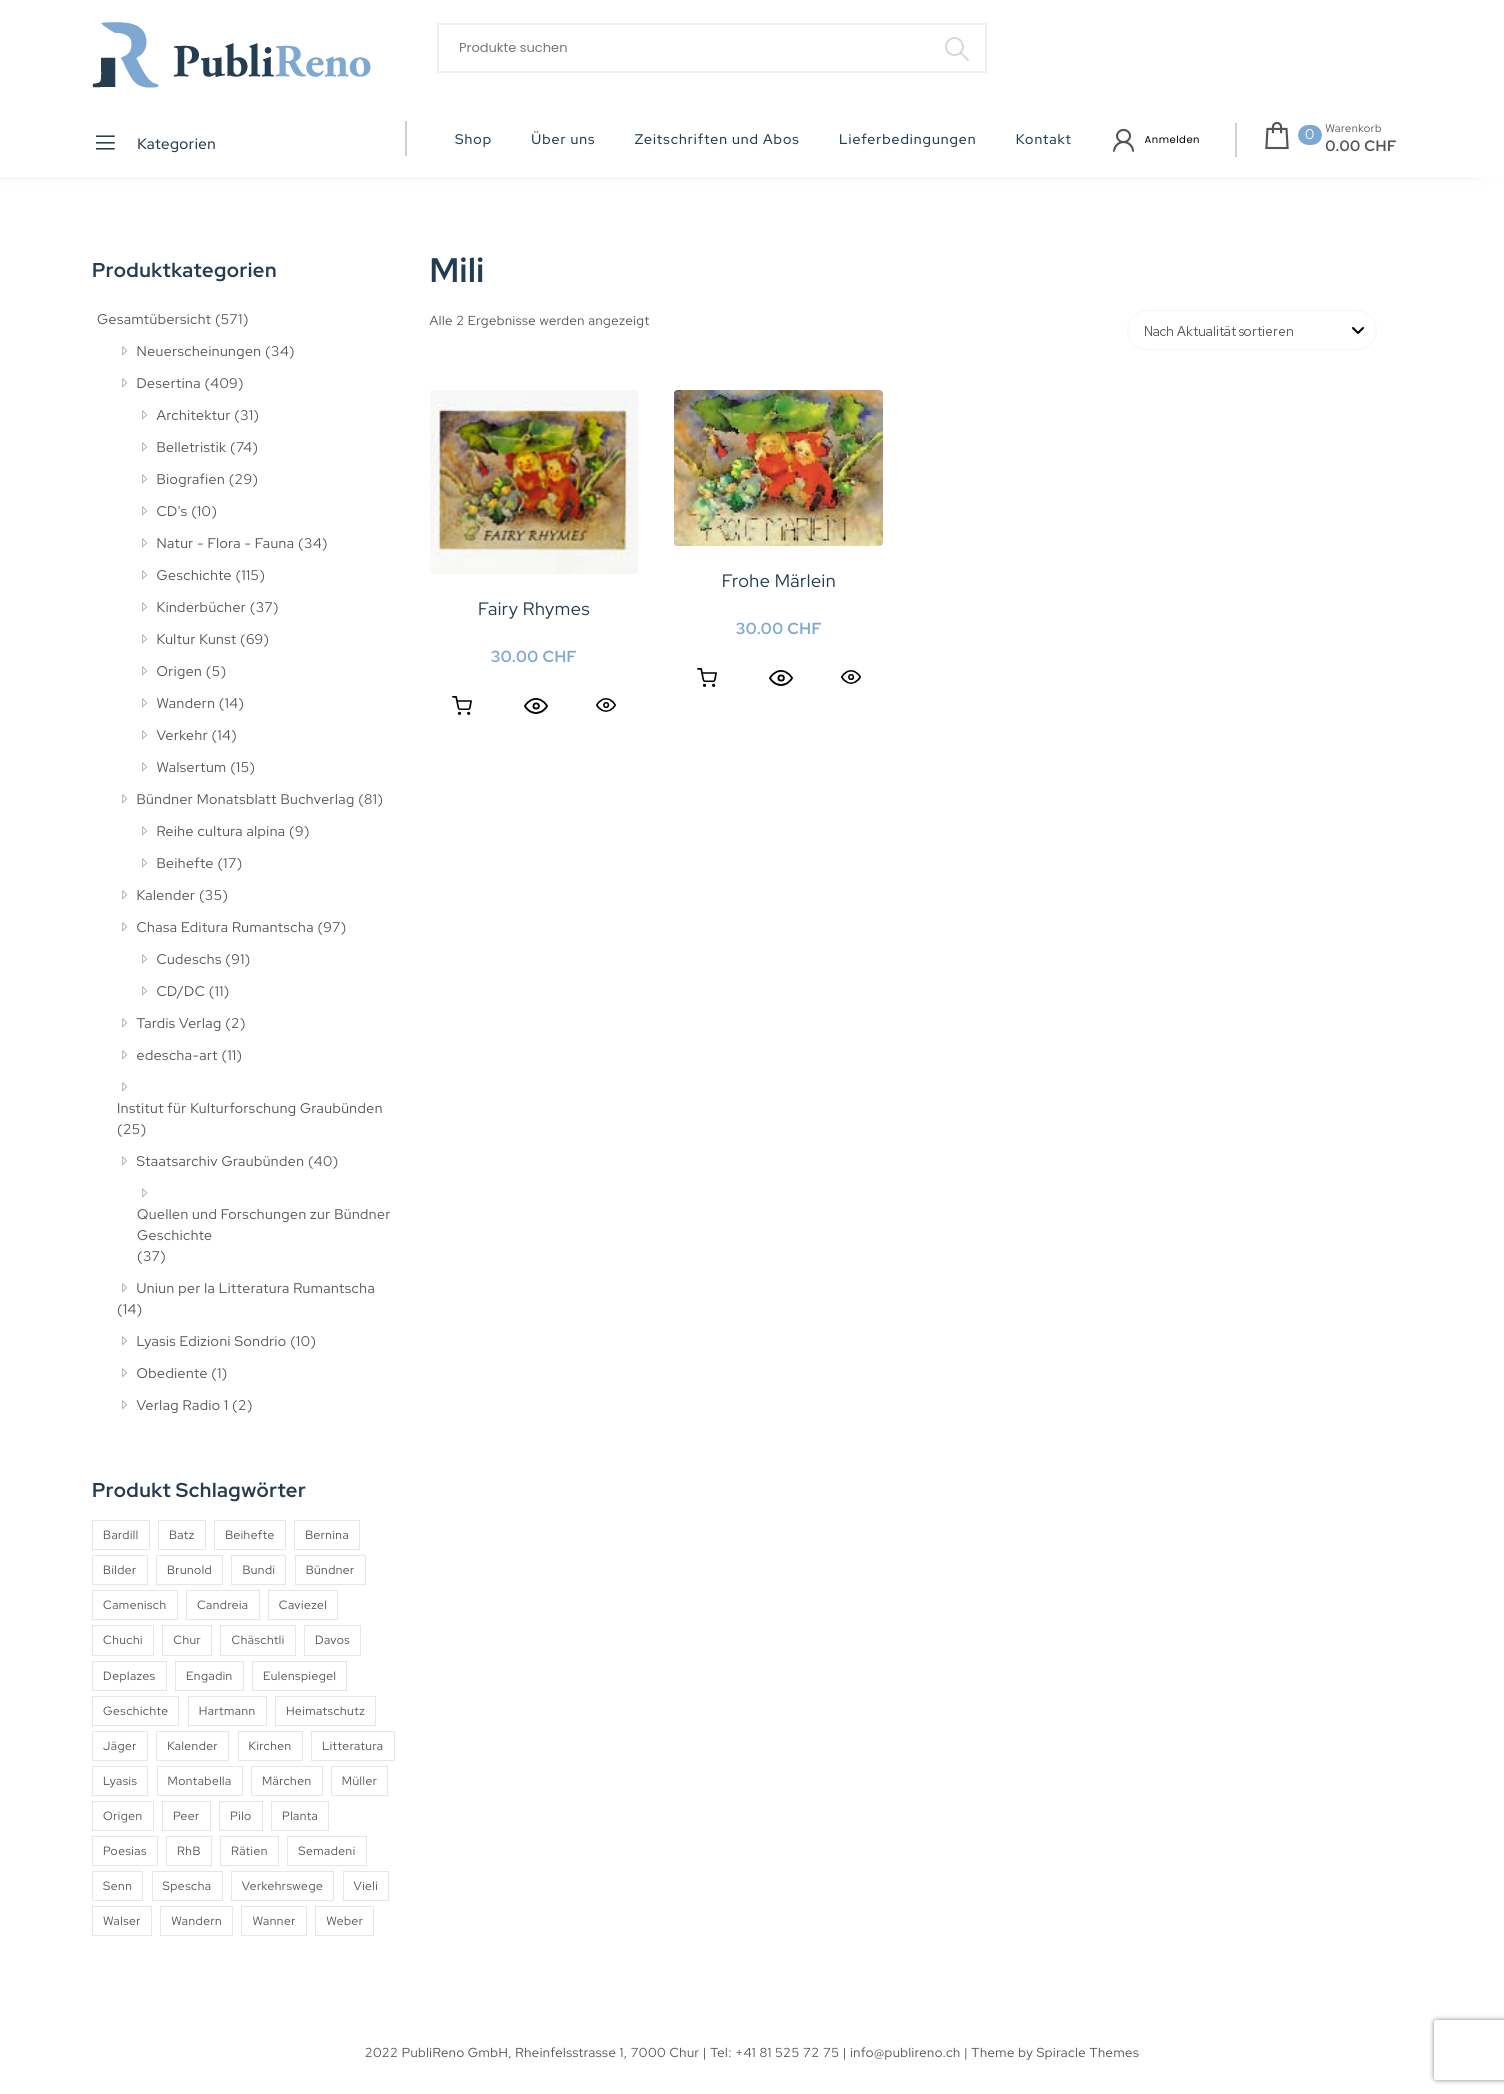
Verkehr (183, 736)
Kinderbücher (202, 608)
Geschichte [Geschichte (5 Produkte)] (135, 1711)
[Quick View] (536, 706)
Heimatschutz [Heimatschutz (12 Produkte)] (325, 1711)
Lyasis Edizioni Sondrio (212, 1342)
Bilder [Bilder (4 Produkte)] (120, 1570)
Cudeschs (189, 960)
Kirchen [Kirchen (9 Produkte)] (270, 1746)
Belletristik (192, 448)
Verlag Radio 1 (183, 1406)
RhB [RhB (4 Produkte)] (189, 1851)
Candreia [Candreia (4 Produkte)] (223, 1605)
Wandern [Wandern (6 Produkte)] (196, 1921)
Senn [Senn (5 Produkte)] (117, 1886)
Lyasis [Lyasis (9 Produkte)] (120, 1781)
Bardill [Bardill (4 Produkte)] (121, 1535)
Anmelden (1172, 139)
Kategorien (154, 142)
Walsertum (192, 768)
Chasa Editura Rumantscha (225, 928)
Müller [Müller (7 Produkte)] (359, 1781)
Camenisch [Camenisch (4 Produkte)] (135, 1605)
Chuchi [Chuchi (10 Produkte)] (123, 1640)
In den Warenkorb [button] (462, 706)
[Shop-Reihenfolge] (1252, 330)
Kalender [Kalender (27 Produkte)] (192, 1746)
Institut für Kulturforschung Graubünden (250, 1109)
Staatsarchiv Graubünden (221, 1162)
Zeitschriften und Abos (717, 140)
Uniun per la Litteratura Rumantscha (256, 1289)
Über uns (563, 140)
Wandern (186, 704)
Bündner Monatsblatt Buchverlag (246, 800)
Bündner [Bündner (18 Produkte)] (330, 1570)
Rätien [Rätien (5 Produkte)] (249, 1851)
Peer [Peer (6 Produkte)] (186, 1816)
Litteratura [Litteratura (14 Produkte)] (353, 1746)
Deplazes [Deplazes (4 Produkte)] (129, 1676)
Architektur (194, 416)
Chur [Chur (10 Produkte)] (187, 1640)
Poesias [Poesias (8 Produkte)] (125, 1851)
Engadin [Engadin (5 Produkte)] (209, 1676)
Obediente (172, 1374)
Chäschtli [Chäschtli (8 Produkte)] (257, 1640)
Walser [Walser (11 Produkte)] (122, 1921)
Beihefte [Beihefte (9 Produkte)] (250, 1535)
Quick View (606, 704)
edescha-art (177, 1056)
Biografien (191, 480)
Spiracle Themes (1088, 2052)
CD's (172, 512)
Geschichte (195, 576)
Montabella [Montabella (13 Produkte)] (200, 1781)
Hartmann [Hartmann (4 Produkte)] (227, 1711)
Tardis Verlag (179, 1024)
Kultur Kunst (197, 640)
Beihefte (185, 864)
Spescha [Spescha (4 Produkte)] (187, 1886)
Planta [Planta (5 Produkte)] (300, 1816)
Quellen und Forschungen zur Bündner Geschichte (264, 1225)
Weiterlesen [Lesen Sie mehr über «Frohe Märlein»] (707, 678)
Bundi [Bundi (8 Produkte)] (258, 1570)
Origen (180, 672)
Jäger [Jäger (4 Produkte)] (120, 1746)
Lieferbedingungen (908, 140)
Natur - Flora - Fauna (226, 544)
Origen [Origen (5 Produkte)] (123, 1816)
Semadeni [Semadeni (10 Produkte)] (326, 1851)
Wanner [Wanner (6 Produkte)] (273, 1921)
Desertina (169, 384)
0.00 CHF (1361, 146)
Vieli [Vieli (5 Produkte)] (366, 1886)
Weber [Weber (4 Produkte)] (344, 1921)
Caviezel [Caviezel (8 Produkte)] (303, 1605)
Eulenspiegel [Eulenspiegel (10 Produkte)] (299, 1676)
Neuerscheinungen (199, 352)
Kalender (166, 896)
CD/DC (181, 992)
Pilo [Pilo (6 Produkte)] (241, 1816)
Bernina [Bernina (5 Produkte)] (327, 1535)
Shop (473, 140)
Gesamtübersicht (154, 320)
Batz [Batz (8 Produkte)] (182, 1535)
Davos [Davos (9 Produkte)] (332, 1640)
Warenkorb (1353, 129)
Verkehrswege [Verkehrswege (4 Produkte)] (282, 1886)
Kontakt (1044, 140)
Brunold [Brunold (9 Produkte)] (189, 1570)
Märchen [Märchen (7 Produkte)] (287, 1781)
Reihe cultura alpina (221, 832)
